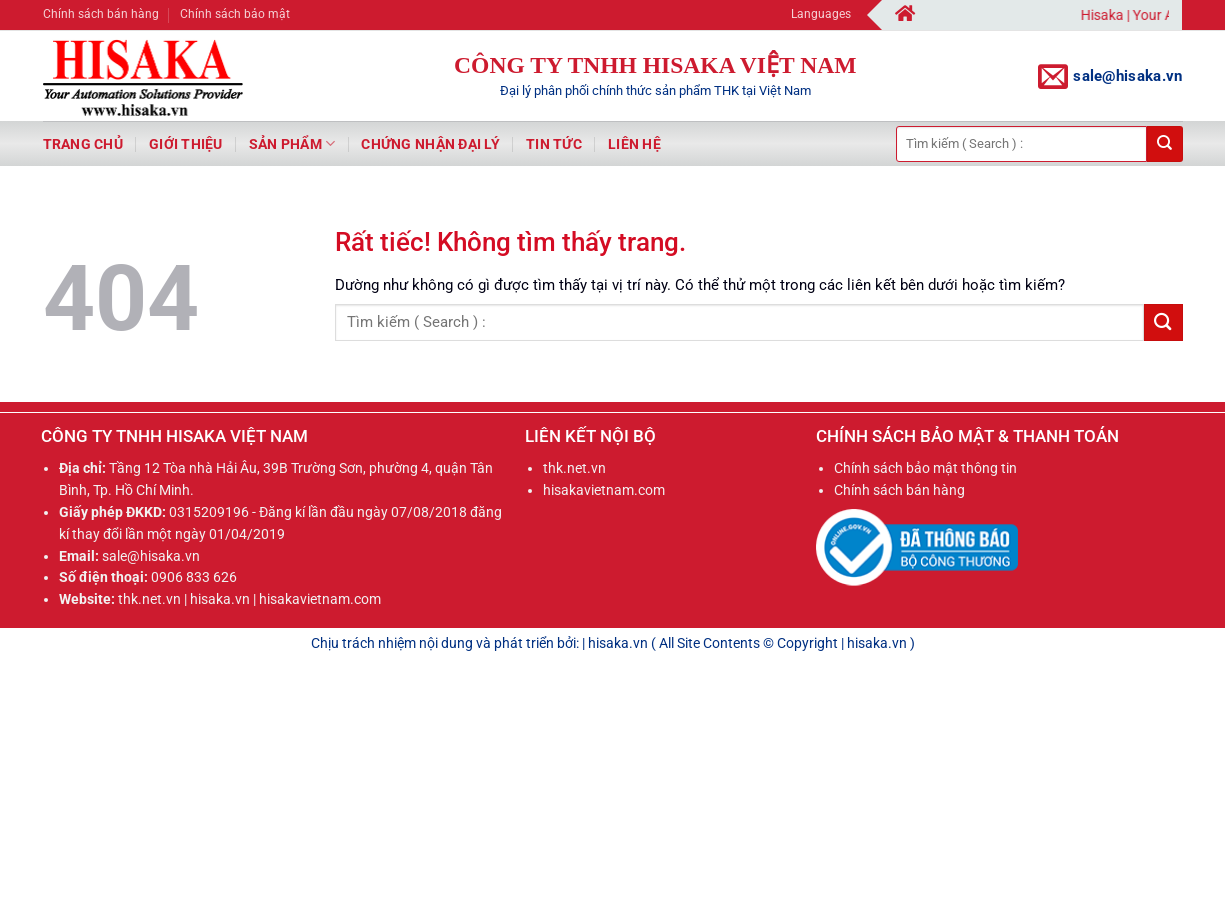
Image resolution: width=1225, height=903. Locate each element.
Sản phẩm (292, 143)
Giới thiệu (186, 144)
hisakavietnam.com (604, 490)
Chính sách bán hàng (101, 14)
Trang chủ (83, 144)
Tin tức (554, 144)
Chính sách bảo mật (235, 14)
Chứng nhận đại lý (430, 144)
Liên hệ (634, 144)
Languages (827, 14)
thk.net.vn (574, 468)
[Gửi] (1165, 144)
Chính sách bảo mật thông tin (925, 468)
